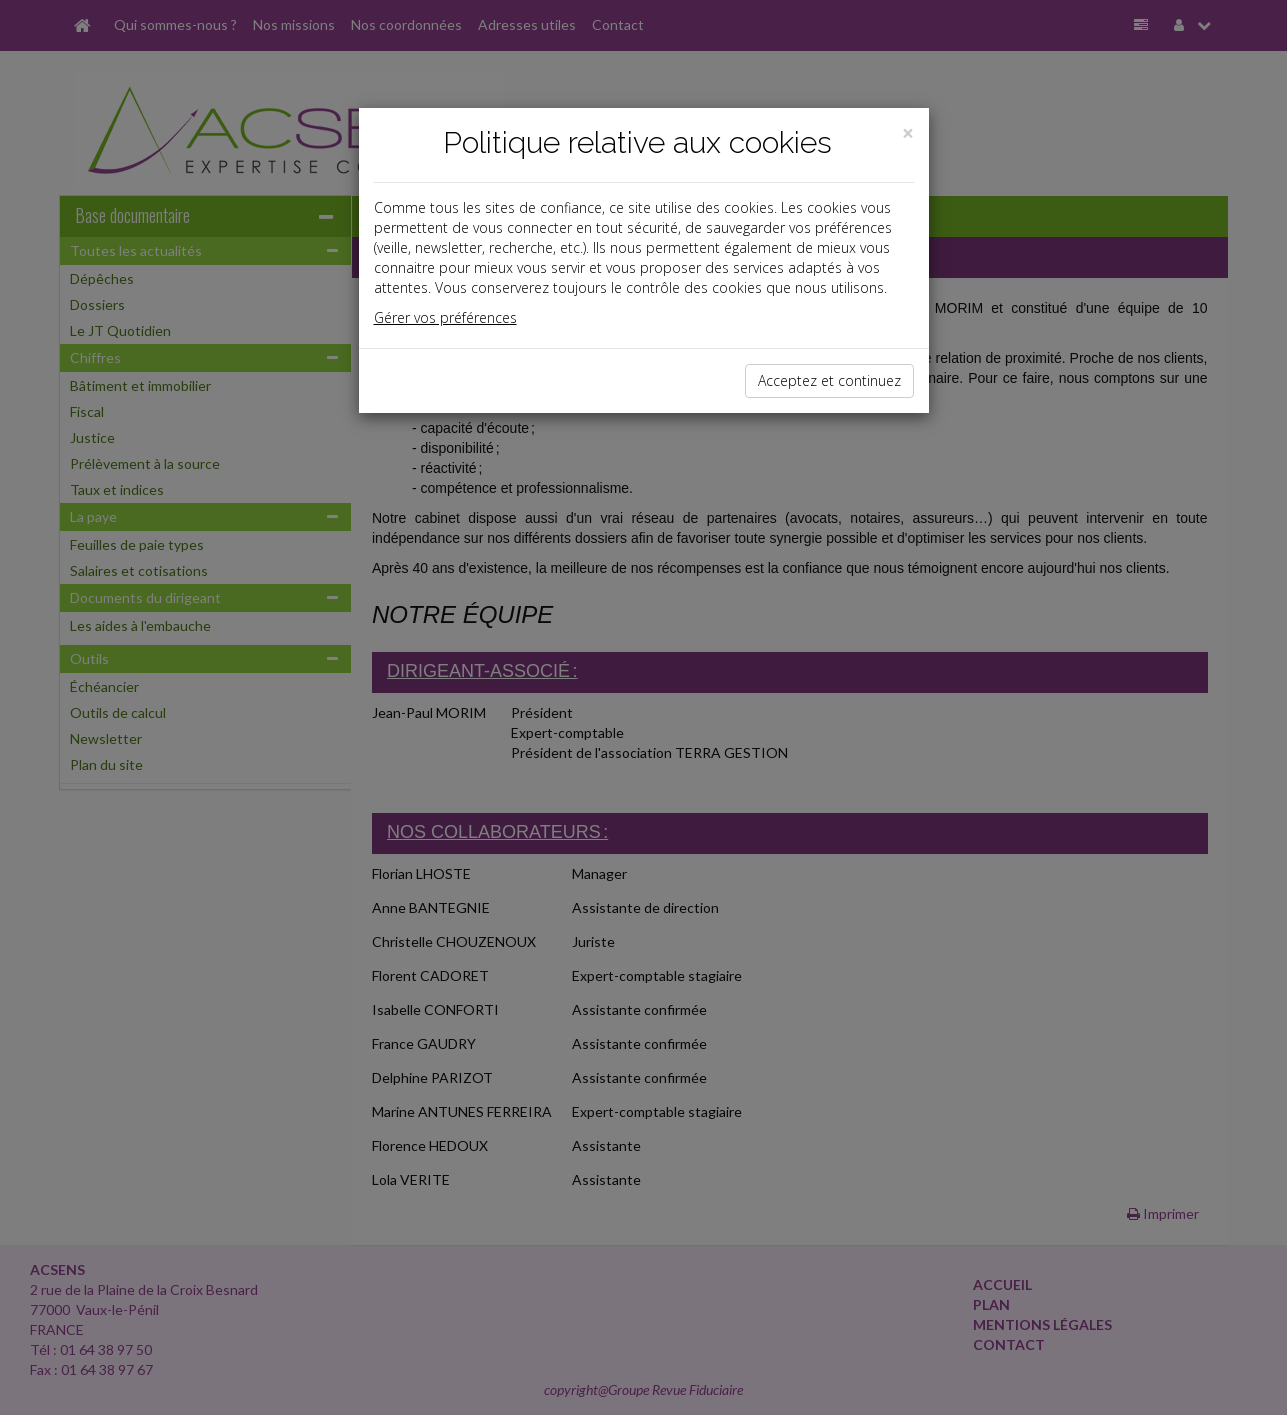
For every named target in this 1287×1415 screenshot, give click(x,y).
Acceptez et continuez (829, 380)
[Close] (908, 133)
